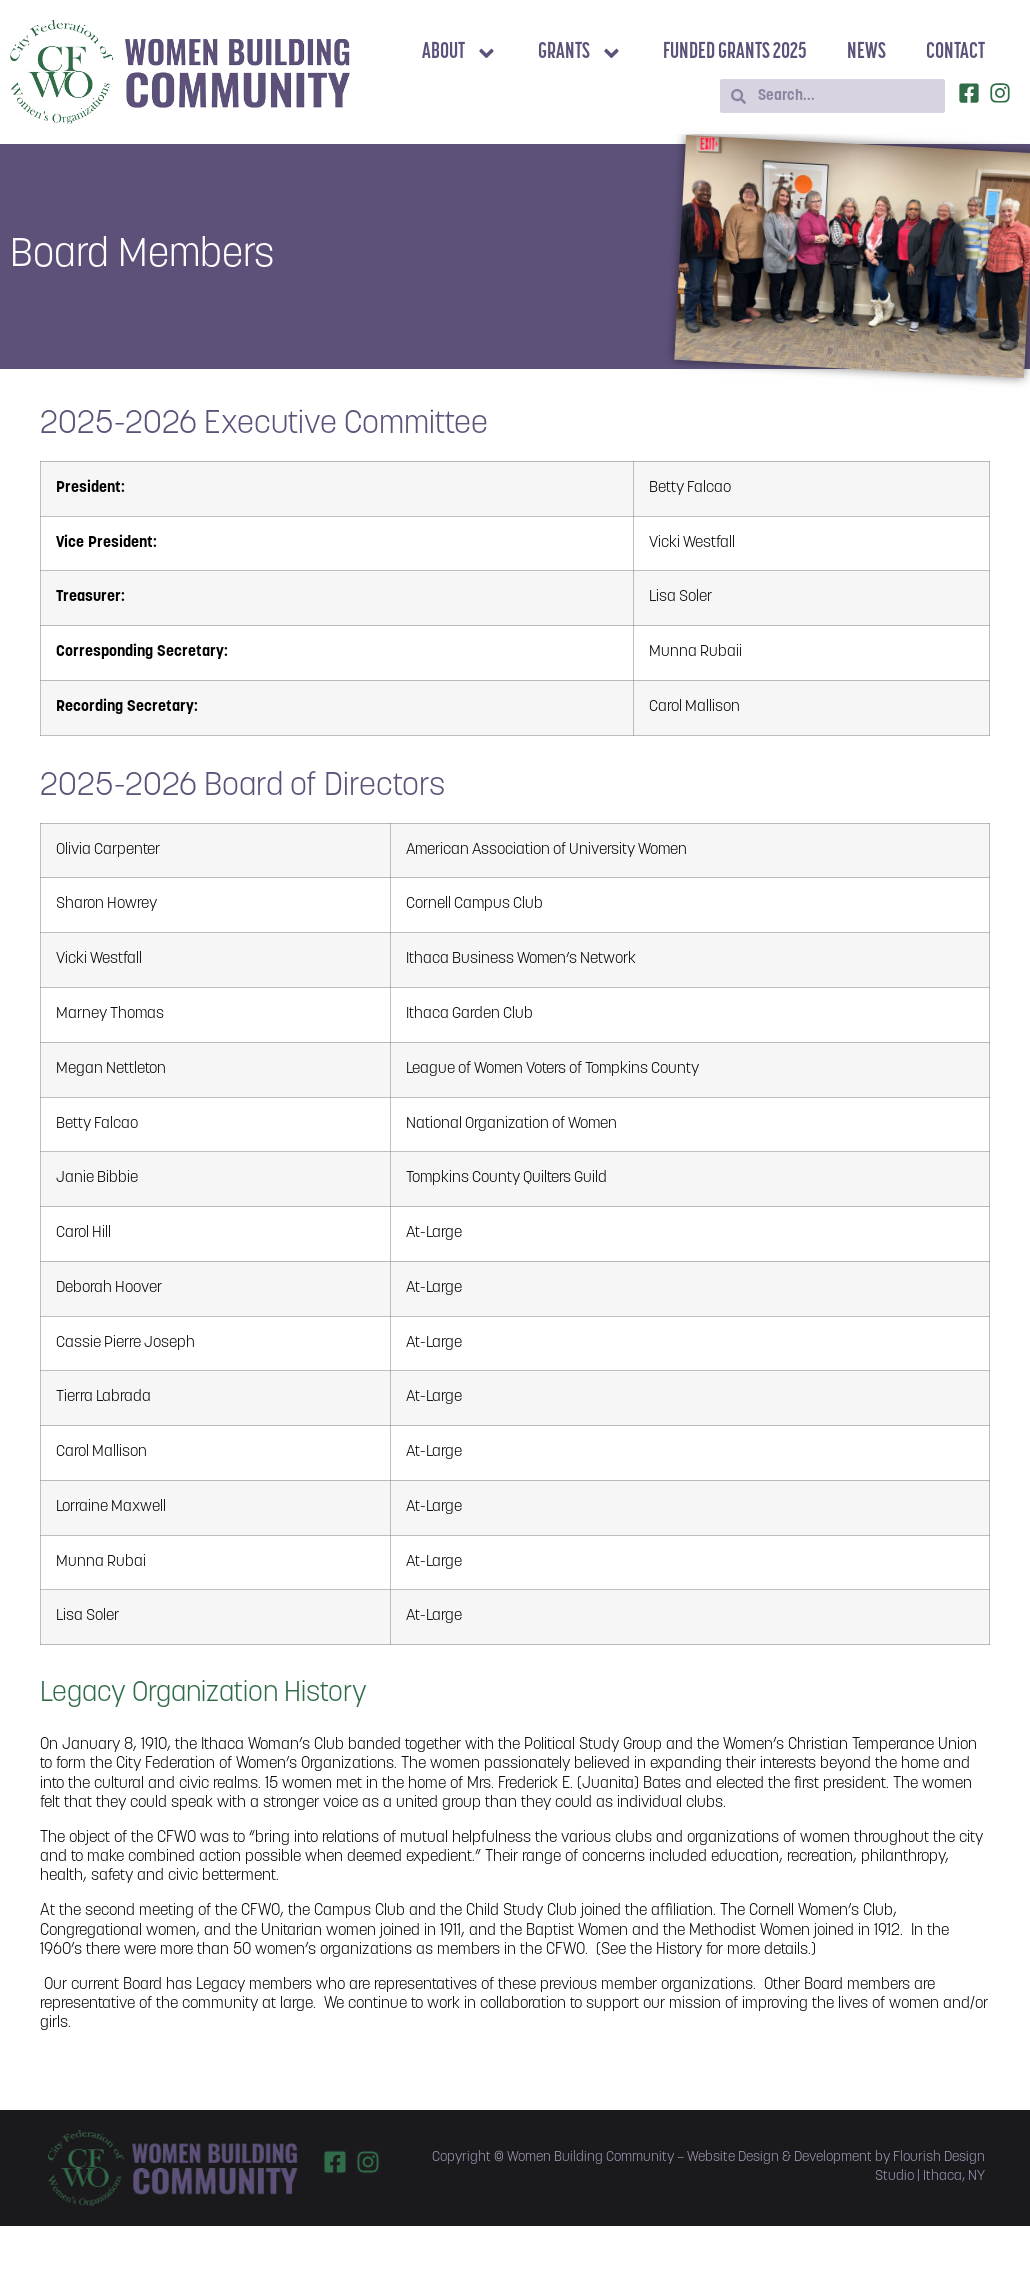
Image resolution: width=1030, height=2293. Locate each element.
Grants (580, 53)
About (460, 53)
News (866, 52)
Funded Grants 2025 (735, 52)
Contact (955, 52)
